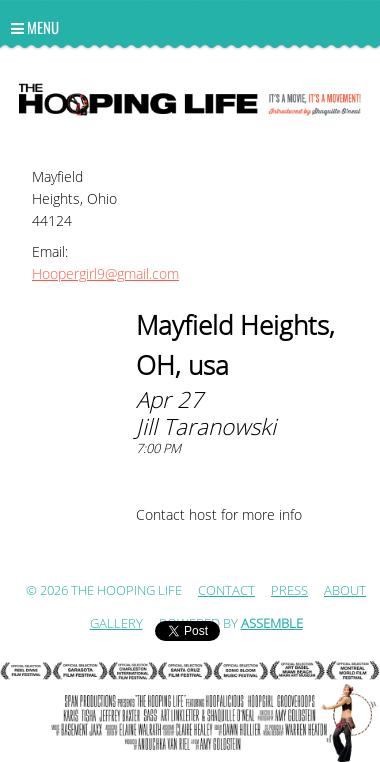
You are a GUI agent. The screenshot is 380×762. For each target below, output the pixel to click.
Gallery (116, 624)
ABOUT (345, 591)
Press (289, 591)
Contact (226, 591)
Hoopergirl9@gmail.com (105, 274)
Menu (35, 27)
